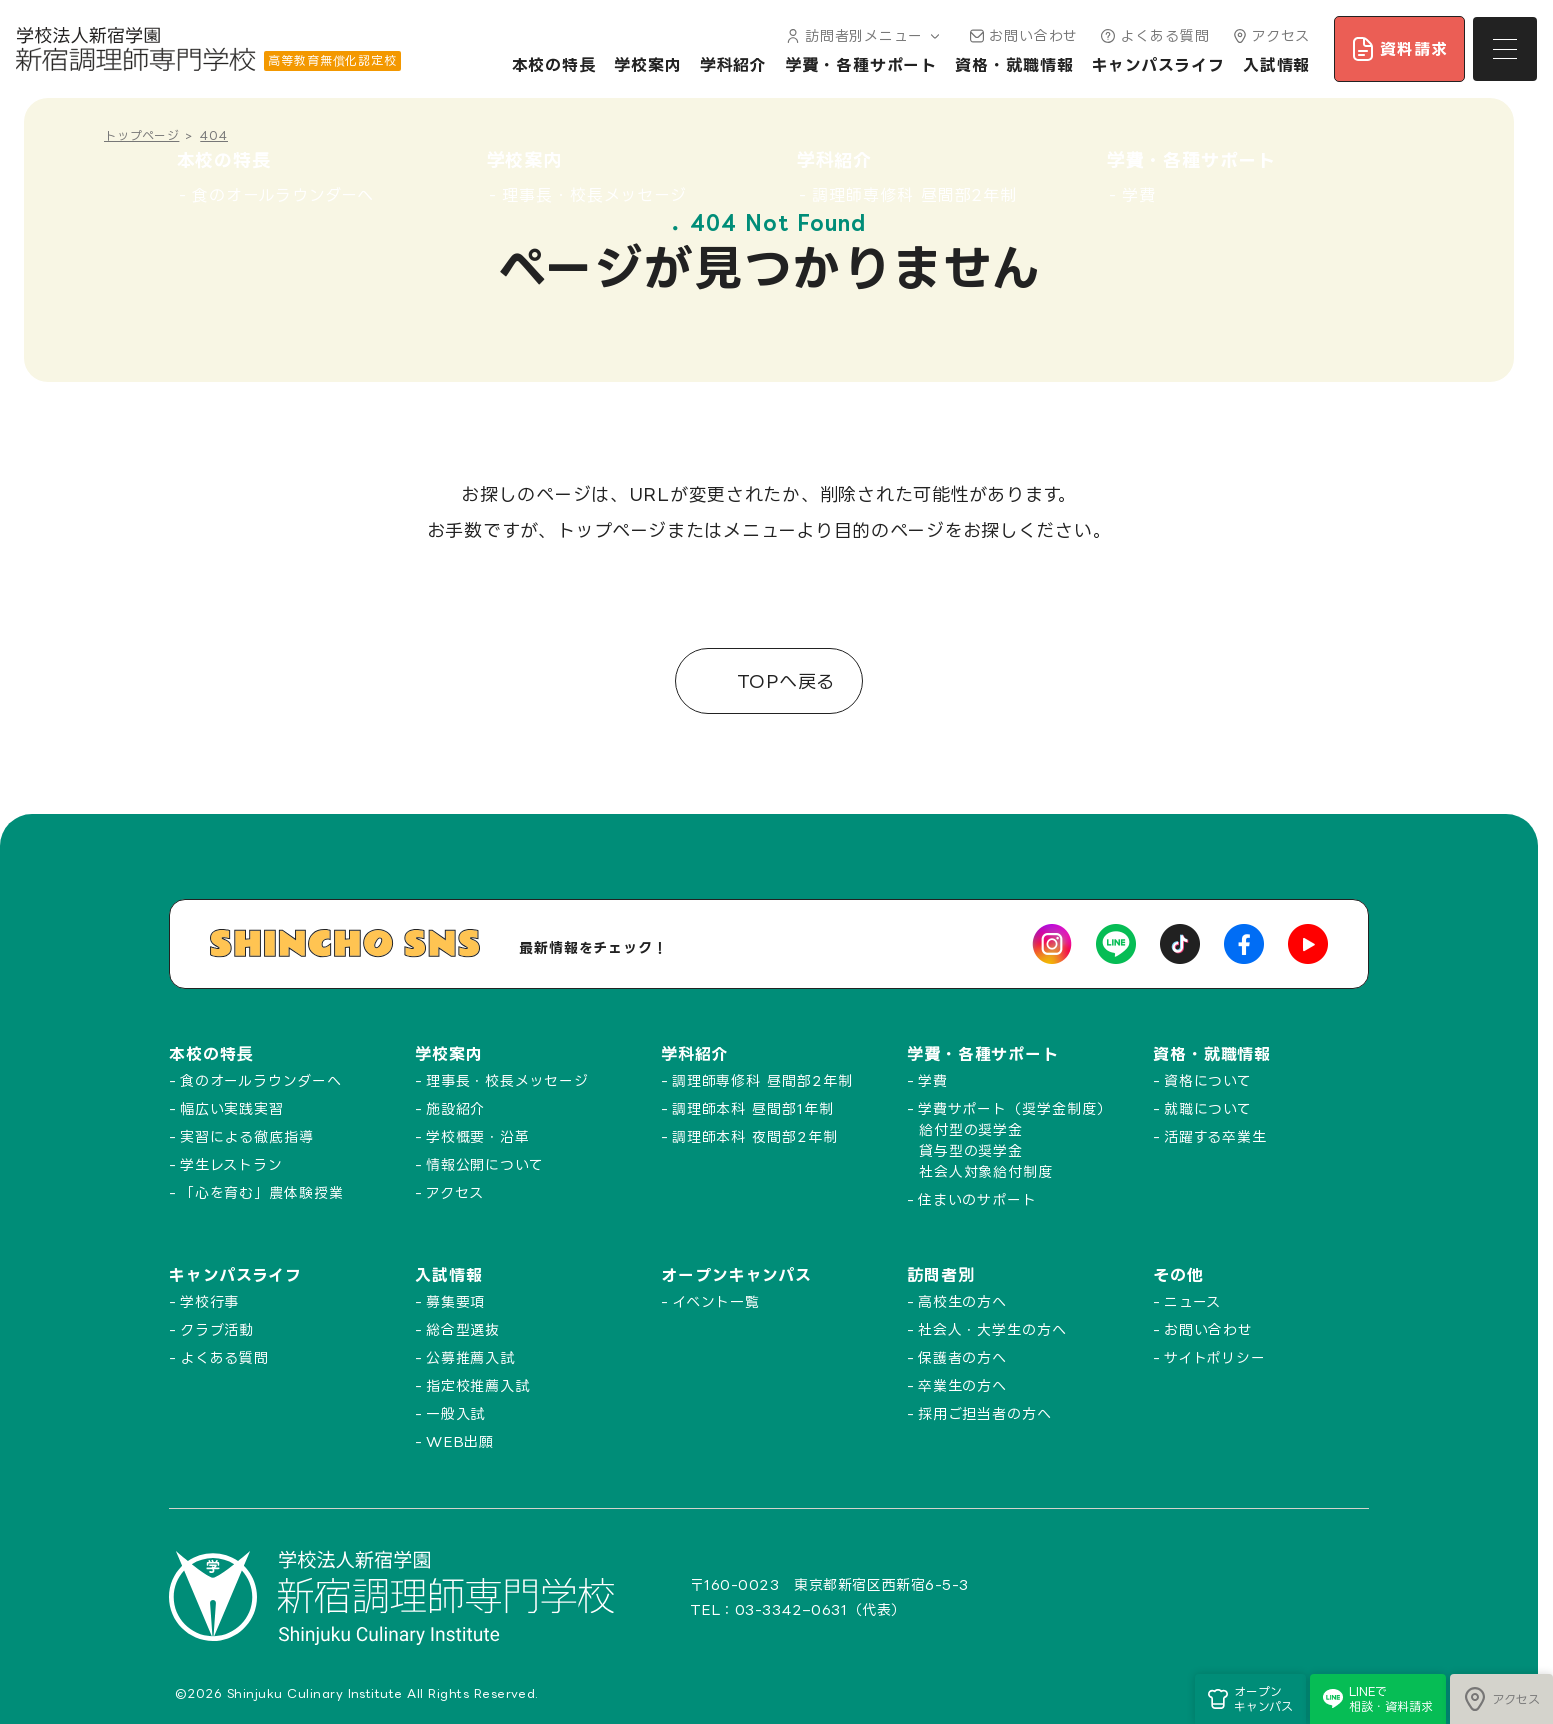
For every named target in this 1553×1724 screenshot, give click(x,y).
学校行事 (210, 1301)
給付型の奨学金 (971, 1129)
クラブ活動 (217, 1329)
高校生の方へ (962, 1301)
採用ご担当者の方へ (985, 1413)
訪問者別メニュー (861, 35)
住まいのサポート (977, 1199)
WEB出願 (460, 1441)
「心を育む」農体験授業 (262, 1192)
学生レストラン (231, 1164)
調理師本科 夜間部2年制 (755, 1136)
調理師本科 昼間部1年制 (753, 1108)
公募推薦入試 (470, 1357)
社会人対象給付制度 (986, 1171)
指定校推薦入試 (478, 1385)
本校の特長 (554, 65)
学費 (933, 1080)
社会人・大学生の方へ (992, 1329)
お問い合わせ (1021, 35)
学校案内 (648, 65)
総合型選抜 (463, 1329)
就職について (1208, 1108)
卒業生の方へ (962, 1385)
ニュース (1193, 1301)
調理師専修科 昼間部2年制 (762, 1080)
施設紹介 (456, 1108)
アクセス (1269, 35)
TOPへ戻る (782, 681)
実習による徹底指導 (247, 1136)
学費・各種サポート (861, 65)
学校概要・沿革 (478, 1136)
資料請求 (1399, 49)
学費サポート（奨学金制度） (1015, 1108)
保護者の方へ (962, 1357)
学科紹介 (734, 65)
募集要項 (456, 1301)
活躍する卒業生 (1215, 1136)
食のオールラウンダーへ (261, 1080)
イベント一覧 (716, 1301)
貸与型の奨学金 (971, 1150)
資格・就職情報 (1014, 65)
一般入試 (456, 1413)
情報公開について (485, 1164)
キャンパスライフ (1158, 65)
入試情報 (1277, 65)
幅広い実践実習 (232, 1108)
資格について (1208, 1080)
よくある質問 (1152, 35)
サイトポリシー (1215, 1357)
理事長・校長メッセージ (507, 1080)
